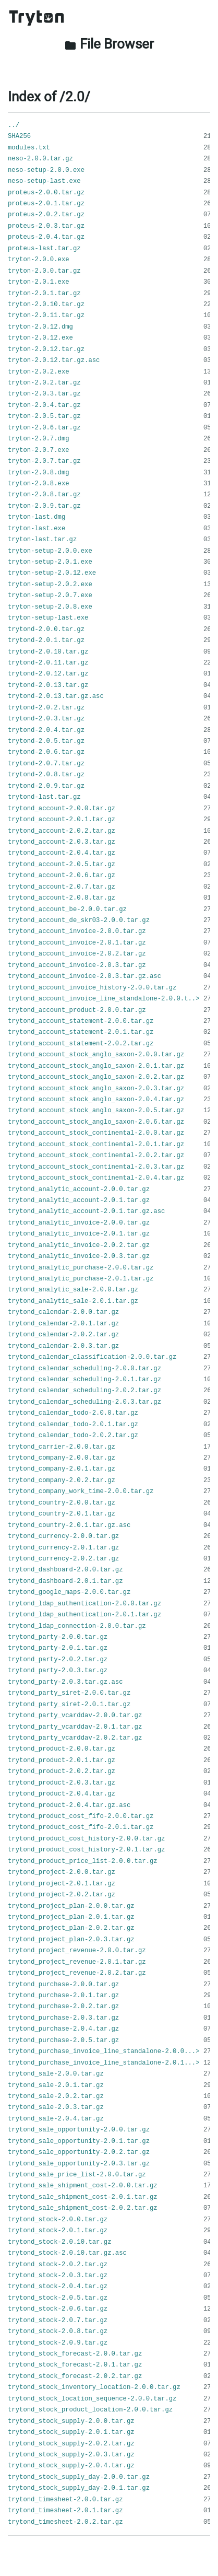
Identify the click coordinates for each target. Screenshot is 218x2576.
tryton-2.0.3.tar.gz (44, 394)
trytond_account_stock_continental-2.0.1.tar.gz (96, 1144)
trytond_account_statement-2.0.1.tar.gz (80, 1032)
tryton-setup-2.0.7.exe (50, 595)
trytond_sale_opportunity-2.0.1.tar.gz (79, 2141)
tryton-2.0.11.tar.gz (46, 315)
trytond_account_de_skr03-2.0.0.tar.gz (79, 920)
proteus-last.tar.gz (44, 248)
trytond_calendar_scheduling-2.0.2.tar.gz (84, 1390)
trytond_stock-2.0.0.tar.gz (57, 2219)
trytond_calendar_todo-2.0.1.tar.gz (73, 1424)
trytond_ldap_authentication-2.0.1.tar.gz (84, 1614)
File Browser (109, 44)
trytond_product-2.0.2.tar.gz (61, 1771)
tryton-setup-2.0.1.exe (50, 562)
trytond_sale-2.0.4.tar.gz (56, 2119)
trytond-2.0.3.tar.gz (46, 718)
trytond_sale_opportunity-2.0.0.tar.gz (79, 2130)
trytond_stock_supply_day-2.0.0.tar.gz (79, 2477)
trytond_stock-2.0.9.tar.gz (57, 2343)
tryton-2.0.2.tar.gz (44, 383)
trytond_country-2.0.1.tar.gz (61, 1514)
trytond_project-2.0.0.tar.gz (61, 1872)
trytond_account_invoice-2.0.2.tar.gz (77, 954)
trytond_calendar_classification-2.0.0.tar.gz (92, 1357)
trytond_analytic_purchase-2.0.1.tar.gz (80, 1279)
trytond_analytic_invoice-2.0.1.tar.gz (79, 1234)
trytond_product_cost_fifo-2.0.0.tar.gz (80, 1816)
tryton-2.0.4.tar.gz (44, 405)
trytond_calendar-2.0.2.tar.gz (63, 1334)
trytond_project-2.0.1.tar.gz (61, 1883)
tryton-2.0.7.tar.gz (44, 461)
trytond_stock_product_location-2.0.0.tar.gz (90, 2410)
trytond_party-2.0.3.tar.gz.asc (65, 1682)
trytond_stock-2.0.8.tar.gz (57, 2331)
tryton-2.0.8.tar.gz (44, 494)
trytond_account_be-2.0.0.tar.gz (67, 909)
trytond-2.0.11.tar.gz (48, 663)
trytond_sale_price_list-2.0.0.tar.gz (77, 2174)
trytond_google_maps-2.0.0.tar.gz (69, 1592)
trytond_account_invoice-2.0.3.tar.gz (77, 965)
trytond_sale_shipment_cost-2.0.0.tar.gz (83, 2185)
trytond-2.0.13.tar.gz (48, 685)
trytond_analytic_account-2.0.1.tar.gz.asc (86, 1211)
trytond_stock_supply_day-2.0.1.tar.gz (79, 2488)
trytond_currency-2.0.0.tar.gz (63, 1536)
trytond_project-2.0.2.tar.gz (61, 1894)
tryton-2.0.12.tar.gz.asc (54, 360)
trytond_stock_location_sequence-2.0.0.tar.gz (92, 2399)
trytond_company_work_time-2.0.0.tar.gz (80, 1491)
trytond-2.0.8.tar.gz (46, 774)
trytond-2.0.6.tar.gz (46, 752)
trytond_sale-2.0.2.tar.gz (56, 2096)
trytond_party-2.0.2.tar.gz (57, 1659)
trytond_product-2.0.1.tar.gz (61, 1760)
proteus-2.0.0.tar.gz (46, 192)
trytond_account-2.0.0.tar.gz (61, 808)
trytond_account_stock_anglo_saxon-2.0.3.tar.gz (96, 1088)
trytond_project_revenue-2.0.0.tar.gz (77, 1950)
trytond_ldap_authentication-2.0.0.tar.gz (84, 1603)
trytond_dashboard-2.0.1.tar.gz (65, 1581)
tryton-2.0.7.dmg (38, 438)
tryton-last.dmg (36, 517)
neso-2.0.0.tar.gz (40, 158)
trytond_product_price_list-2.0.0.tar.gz (83, 1861)
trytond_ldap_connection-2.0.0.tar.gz (77, 1626)
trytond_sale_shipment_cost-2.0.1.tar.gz (83, 2197)
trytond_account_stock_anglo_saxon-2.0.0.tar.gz (96, 1054)
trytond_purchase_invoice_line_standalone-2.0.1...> (104, 2063)
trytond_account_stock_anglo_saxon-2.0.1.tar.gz (96, 1066)
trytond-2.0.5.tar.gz (46, 741)
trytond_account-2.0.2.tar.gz (61, 831)
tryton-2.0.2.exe (38, 372)
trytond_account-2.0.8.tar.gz (61, 898)
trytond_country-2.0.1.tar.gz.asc (69, 1525)
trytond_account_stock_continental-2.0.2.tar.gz (96, 1155)
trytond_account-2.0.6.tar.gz (61, 875)
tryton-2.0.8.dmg (38, 472)
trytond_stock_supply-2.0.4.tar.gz (71, 2465)
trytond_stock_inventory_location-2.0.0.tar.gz (94, 2387)
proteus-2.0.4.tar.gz (46, 237)
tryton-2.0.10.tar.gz (46, 304)
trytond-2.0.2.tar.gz (46, 708)
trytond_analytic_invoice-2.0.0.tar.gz (79, 1223)
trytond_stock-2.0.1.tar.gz (57, 2230)
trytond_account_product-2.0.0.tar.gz (77, 1010)
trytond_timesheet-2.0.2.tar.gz (65, 2522)
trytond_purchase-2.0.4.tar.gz (63, 2029)
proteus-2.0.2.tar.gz (46, 214)
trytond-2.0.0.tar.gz (46, 629)
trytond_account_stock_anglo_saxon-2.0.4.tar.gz (96, 1099)
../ (13, 125)
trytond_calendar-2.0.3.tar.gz (63, 1346)
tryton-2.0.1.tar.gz (44, 293)
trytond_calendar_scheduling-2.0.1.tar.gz (84, 1379)
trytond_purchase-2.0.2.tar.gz (63, 2006)
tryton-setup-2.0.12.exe (52, 573)
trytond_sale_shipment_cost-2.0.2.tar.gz (83, 2208)
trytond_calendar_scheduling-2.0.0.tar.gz (84, 1368)
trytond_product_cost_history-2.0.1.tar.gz (86, 1850)
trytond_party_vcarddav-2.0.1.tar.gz (75, 1727)
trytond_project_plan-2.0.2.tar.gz (71, 1928)
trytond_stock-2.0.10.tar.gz (59, 2242)
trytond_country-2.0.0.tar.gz (61, 1503)
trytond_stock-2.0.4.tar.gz (57, 2286)
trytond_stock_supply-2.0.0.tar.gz (71, 2421)
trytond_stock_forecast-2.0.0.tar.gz (75, 2354)
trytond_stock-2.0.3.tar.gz (57, 2275)
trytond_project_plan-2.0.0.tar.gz (71, 1906)
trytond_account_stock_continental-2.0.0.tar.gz (96, 1133)
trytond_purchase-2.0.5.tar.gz (63, 2040)
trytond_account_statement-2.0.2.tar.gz (80, 1043)
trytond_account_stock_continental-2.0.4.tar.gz (96, 1178)
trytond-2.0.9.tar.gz (46, 786)
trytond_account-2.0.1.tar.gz (61, 819)
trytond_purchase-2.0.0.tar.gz (63, 1984)
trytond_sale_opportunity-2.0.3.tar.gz (79, 2163)
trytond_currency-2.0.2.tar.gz (63, 1559)
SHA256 (19, 136)
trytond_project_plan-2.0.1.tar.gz (71, 1917)
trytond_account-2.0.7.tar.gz (61, 887)
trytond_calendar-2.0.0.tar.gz (63, 1312)
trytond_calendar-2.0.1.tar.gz (63, 1323)
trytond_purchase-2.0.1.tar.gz (63, 1995)
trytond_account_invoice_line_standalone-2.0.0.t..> (104, 999)
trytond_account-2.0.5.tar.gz (61, 864)
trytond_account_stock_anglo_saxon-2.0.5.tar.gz (96, 1110)
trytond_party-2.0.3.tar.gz (57, 1670)
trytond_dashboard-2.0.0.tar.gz (65, 1569)
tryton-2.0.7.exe (38, 450)
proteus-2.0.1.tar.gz (46, 203)
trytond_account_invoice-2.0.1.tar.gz (77, 943)
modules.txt (29, 147)
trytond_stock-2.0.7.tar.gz (57, 2320)
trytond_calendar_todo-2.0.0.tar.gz (73, 1413)
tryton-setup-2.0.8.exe (50, 607)
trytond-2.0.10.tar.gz (48, 652)
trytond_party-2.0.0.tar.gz (57, 1637)
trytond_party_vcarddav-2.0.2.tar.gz (75, 1738)
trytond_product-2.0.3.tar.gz (61, 1783)
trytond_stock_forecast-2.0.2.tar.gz (75, 2376)
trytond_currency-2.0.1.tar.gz (63, 1548)
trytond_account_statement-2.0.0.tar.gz (80, 1021)
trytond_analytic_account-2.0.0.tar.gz (79, 1189)
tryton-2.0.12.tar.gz (46, 349)
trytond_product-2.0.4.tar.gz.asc (69, 1805)
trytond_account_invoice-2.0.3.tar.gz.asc (84, 976)
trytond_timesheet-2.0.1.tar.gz (65, 2510)
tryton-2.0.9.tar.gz (44, 506)
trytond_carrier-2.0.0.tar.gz (61, 1447)
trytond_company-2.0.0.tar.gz (61, 1458)
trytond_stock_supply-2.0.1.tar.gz (71, 2432)
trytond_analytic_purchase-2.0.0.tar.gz (80, 1268)
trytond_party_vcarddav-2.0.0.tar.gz (75, 1715)
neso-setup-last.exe (44, 181)
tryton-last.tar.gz (42, 539)
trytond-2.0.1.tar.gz (46, 640)
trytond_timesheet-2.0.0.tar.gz (65, 2499)
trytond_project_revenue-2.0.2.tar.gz (77, 1973)
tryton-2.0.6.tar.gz (44, 428)
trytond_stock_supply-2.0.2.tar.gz (71, 2443)
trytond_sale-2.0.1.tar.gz (56, 2085)
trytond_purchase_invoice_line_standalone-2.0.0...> (104, 2051)
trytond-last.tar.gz (44, 797)
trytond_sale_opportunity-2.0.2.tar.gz (79, 2152)
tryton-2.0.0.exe (38, 259)
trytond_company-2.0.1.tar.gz (61, 1469)
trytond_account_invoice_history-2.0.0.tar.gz (92, 988)
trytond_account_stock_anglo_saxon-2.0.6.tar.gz (96, 1122)
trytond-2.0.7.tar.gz (46, 763)
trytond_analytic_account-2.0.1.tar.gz (79, 1200)
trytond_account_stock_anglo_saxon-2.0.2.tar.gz (96, 1077)
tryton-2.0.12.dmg (40, 327)
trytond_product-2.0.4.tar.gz (61, 1794)
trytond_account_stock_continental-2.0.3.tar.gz (96, 1167)
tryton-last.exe (36, 528)
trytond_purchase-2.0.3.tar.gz (63, 2018)
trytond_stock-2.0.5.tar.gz (57, 2298)
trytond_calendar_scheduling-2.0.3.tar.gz (84, 1402)
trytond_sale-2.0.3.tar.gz (56, 2107)
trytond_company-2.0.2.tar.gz (61, 1480)
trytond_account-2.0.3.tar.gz (61, 842)
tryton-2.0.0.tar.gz (44, 271)
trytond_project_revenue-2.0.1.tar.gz (77, 1962)
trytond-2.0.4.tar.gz (46, 730)
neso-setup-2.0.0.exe (46, 170)
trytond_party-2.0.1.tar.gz (57, 1648)
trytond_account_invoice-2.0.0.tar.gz (77, 931)
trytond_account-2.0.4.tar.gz (61, 853)
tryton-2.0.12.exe (40, 338)
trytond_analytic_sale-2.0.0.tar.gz (73, 1289)
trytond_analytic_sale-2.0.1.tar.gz (73, 1301)
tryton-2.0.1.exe (38, 282)
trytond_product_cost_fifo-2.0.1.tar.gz (80, 1827)
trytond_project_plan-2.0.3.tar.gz (71, 1939)
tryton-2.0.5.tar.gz (44, 416)
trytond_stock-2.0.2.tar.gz (57, 2264)
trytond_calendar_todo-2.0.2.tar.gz (73, 1435)
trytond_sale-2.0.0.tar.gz (56, 2074)
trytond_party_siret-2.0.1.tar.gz (69, 1704)
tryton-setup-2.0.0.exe (50, 551)
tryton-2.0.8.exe (38, 483)
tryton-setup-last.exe (48, 618)
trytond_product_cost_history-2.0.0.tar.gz (86, 1839)
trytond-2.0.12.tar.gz (48, 674)
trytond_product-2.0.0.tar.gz (61, 1749)
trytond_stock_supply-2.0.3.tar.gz (71, 2454)
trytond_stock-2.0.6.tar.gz (57, 2309)
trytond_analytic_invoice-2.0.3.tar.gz (79, 1256)
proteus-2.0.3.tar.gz (46, 226)
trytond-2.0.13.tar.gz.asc (56, 696)
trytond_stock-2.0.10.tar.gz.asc (67, 2253)
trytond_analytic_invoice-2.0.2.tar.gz (79, 1245)
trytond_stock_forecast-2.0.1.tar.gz (75, 2365)
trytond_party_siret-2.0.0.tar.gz (69, 1693)
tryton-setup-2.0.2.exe (50, 584)
